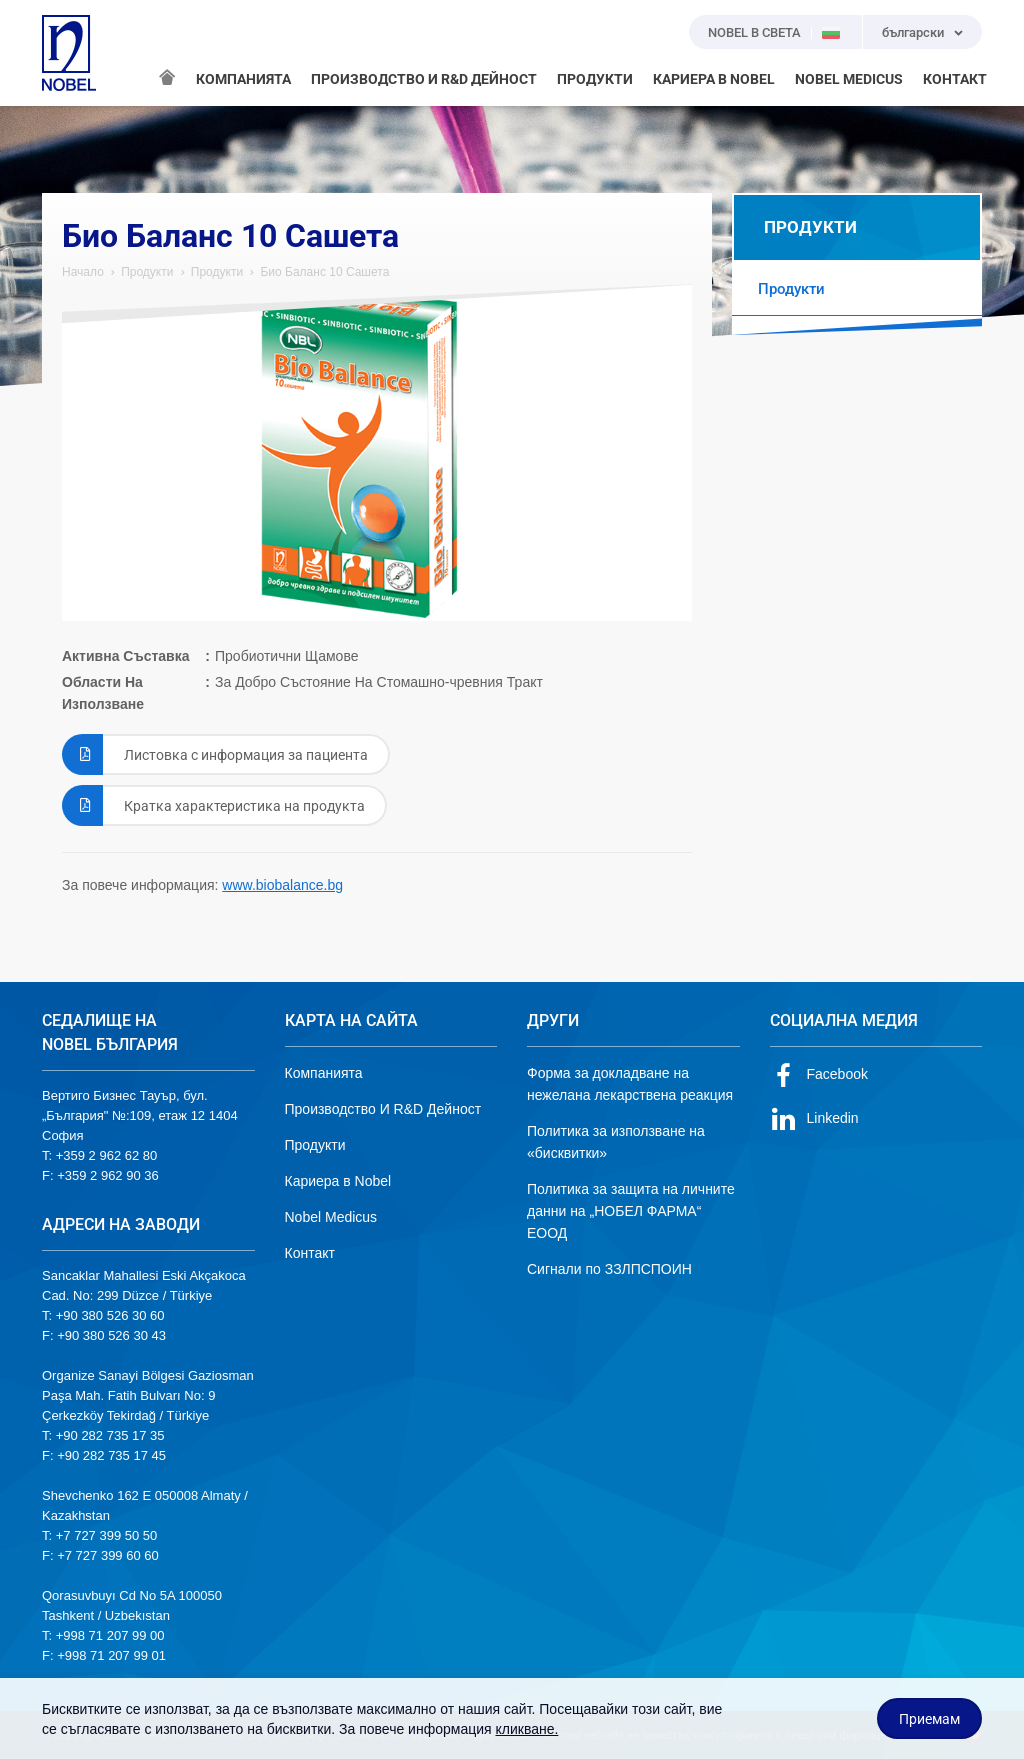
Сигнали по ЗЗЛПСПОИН (609, 1269)
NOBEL (69, 53)
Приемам (929, 1719)
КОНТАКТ (955, 79)
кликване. (526, 1729)
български (913, 32)
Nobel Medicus (331, 1217)
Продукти (147, 272)
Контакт (310, 1253)
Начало (83, 272)
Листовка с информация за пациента (215, 754)
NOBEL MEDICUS (849, 79)
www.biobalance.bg (282, 885)
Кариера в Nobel (338, 1181)
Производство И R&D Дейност (383, 1109)
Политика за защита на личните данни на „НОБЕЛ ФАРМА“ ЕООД (631, 1211)
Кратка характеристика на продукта (213, 805)
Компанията (324, 1073)
